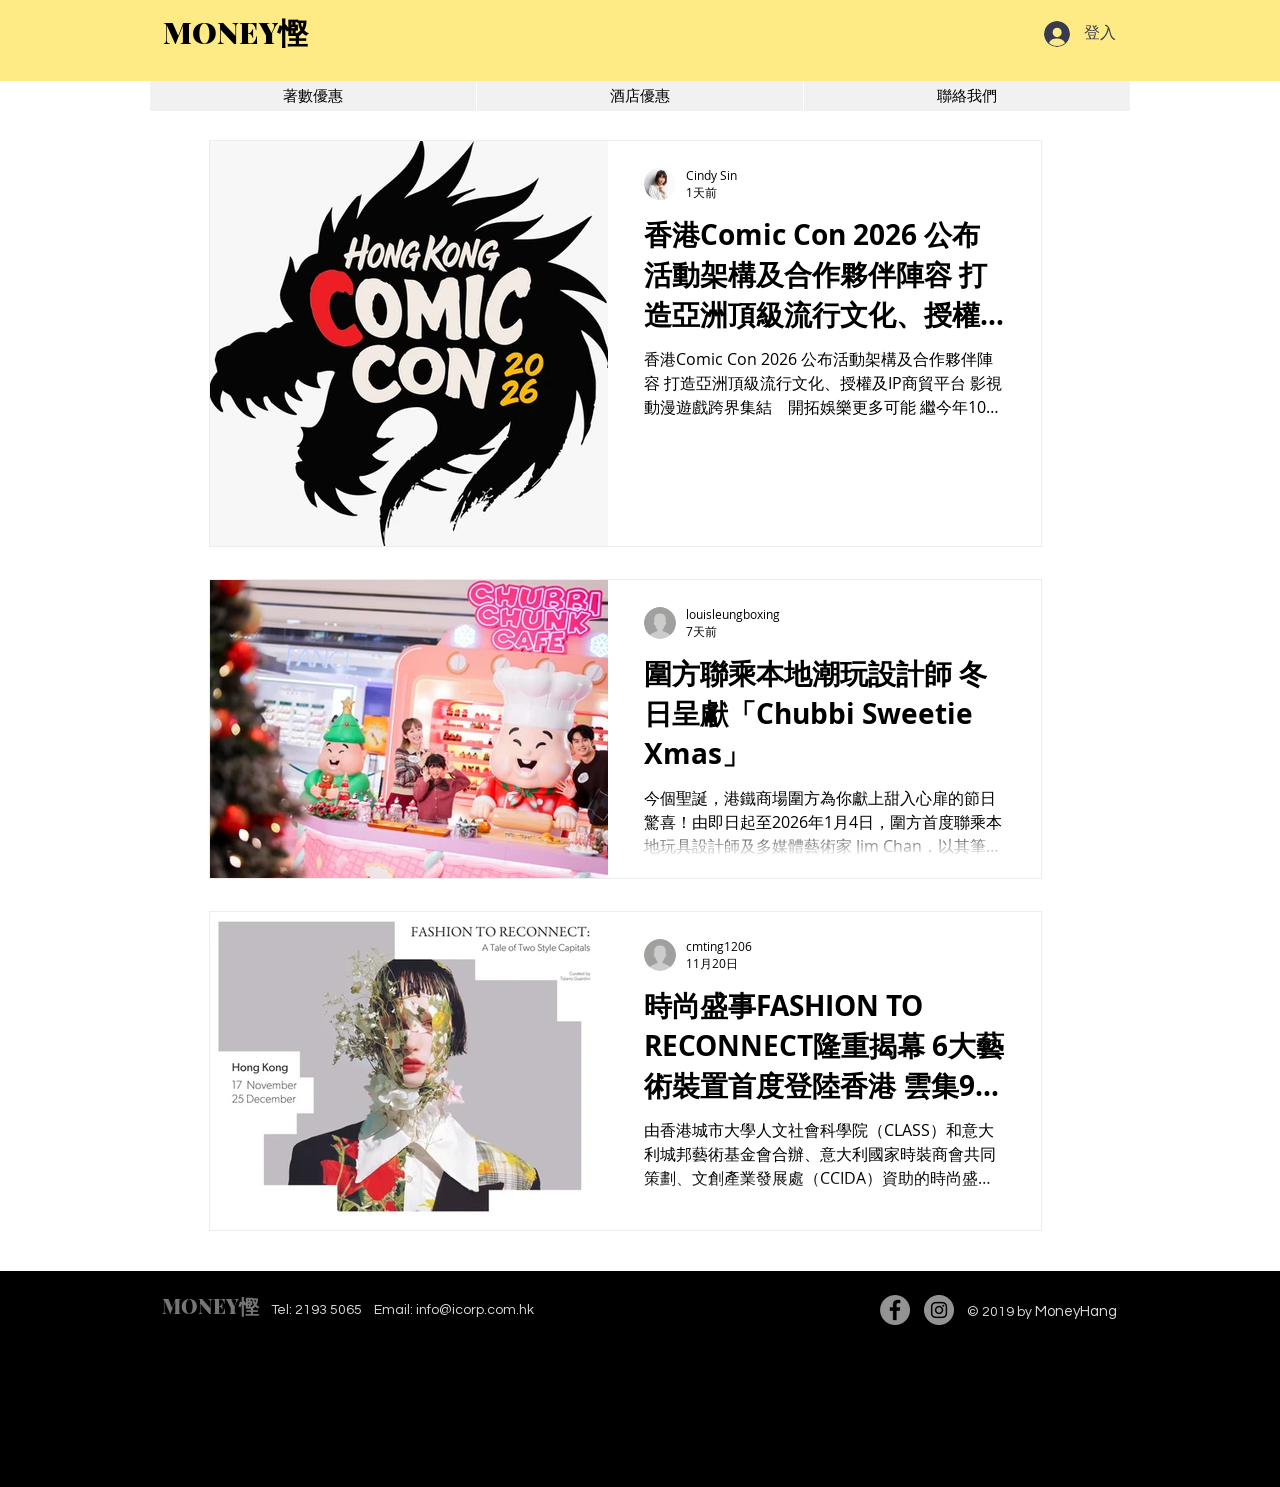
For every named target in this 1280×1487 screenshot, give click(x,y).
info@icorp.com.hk (475, 1310)
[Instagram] (939, 1310)
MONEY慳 (210, 1305)
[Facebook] (895, 1310)
